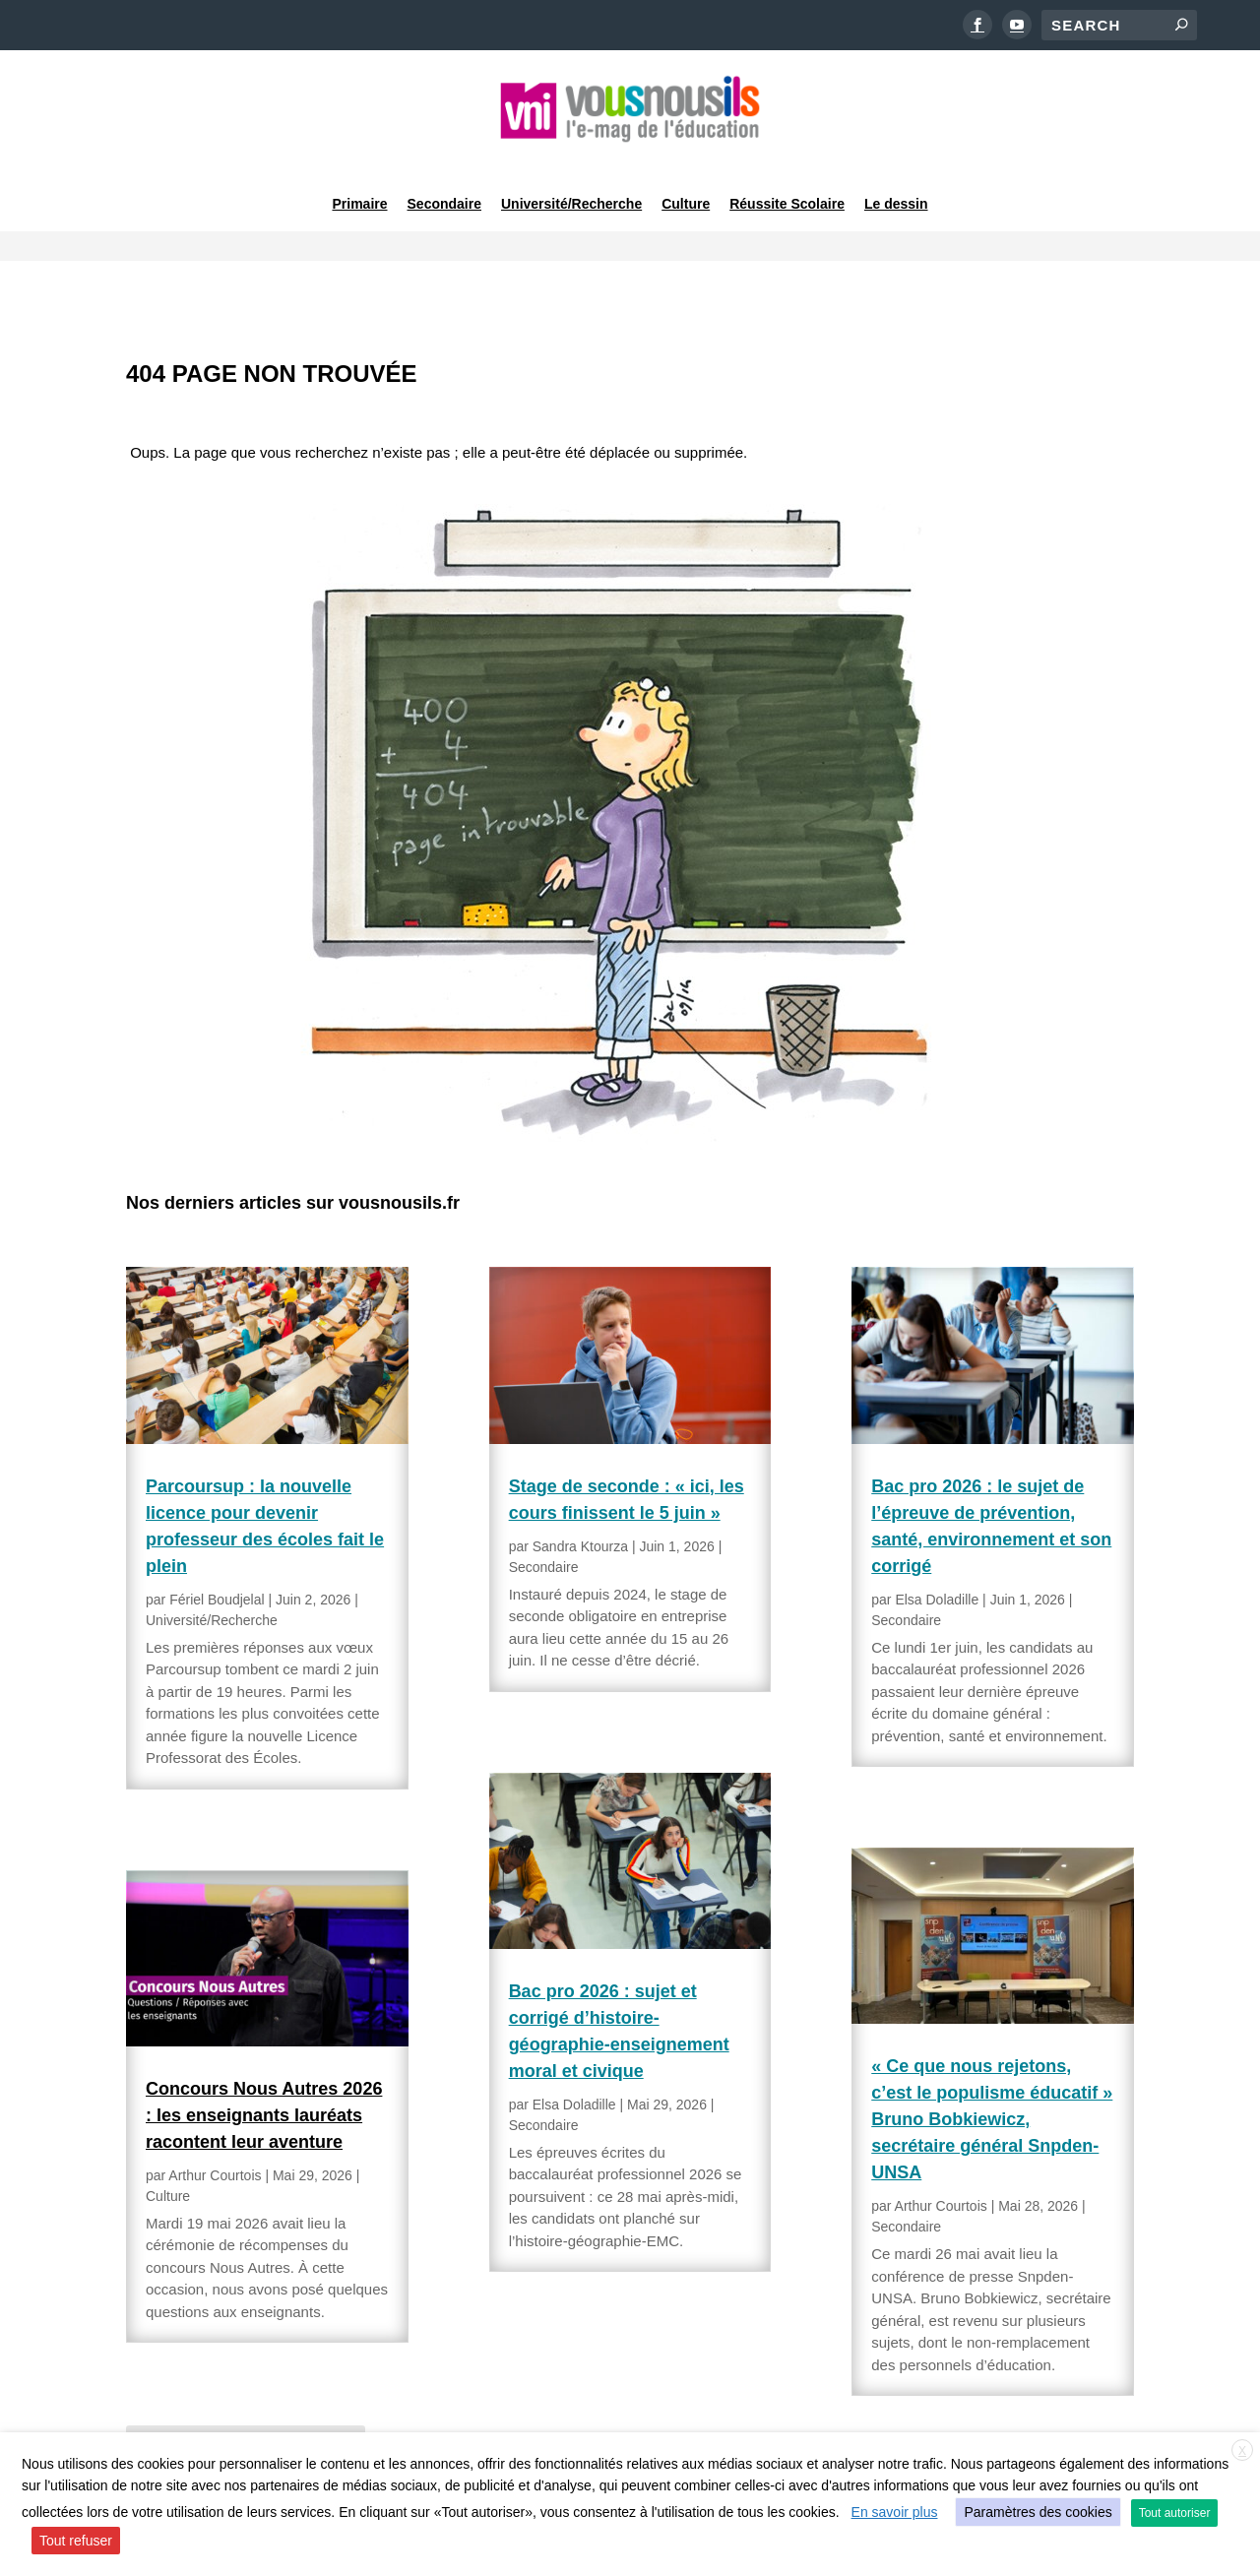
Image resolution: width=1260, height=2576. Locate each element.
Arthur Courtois (214, 2122)
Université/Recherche (571, 181)
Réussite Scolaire (787, 181)
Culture (686, 181)
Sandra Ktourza (580, 1493)
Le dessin (896, 181)
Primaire (359, 181)
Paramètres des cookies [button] (1037, 2512)
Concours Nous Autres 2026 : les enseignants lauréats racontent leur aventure (264, 2062)
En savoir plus (894, 2512)
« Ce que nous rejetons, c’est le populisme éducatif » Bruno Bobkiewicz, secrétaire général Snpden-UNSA (991, 2067)
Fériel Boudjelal (217, 1546)
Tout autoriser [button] (1175, 2513)
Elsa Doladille (574, 2051)
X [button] (1242, 2451)
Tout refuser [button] (75, 2540)
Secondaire (444, 181)
